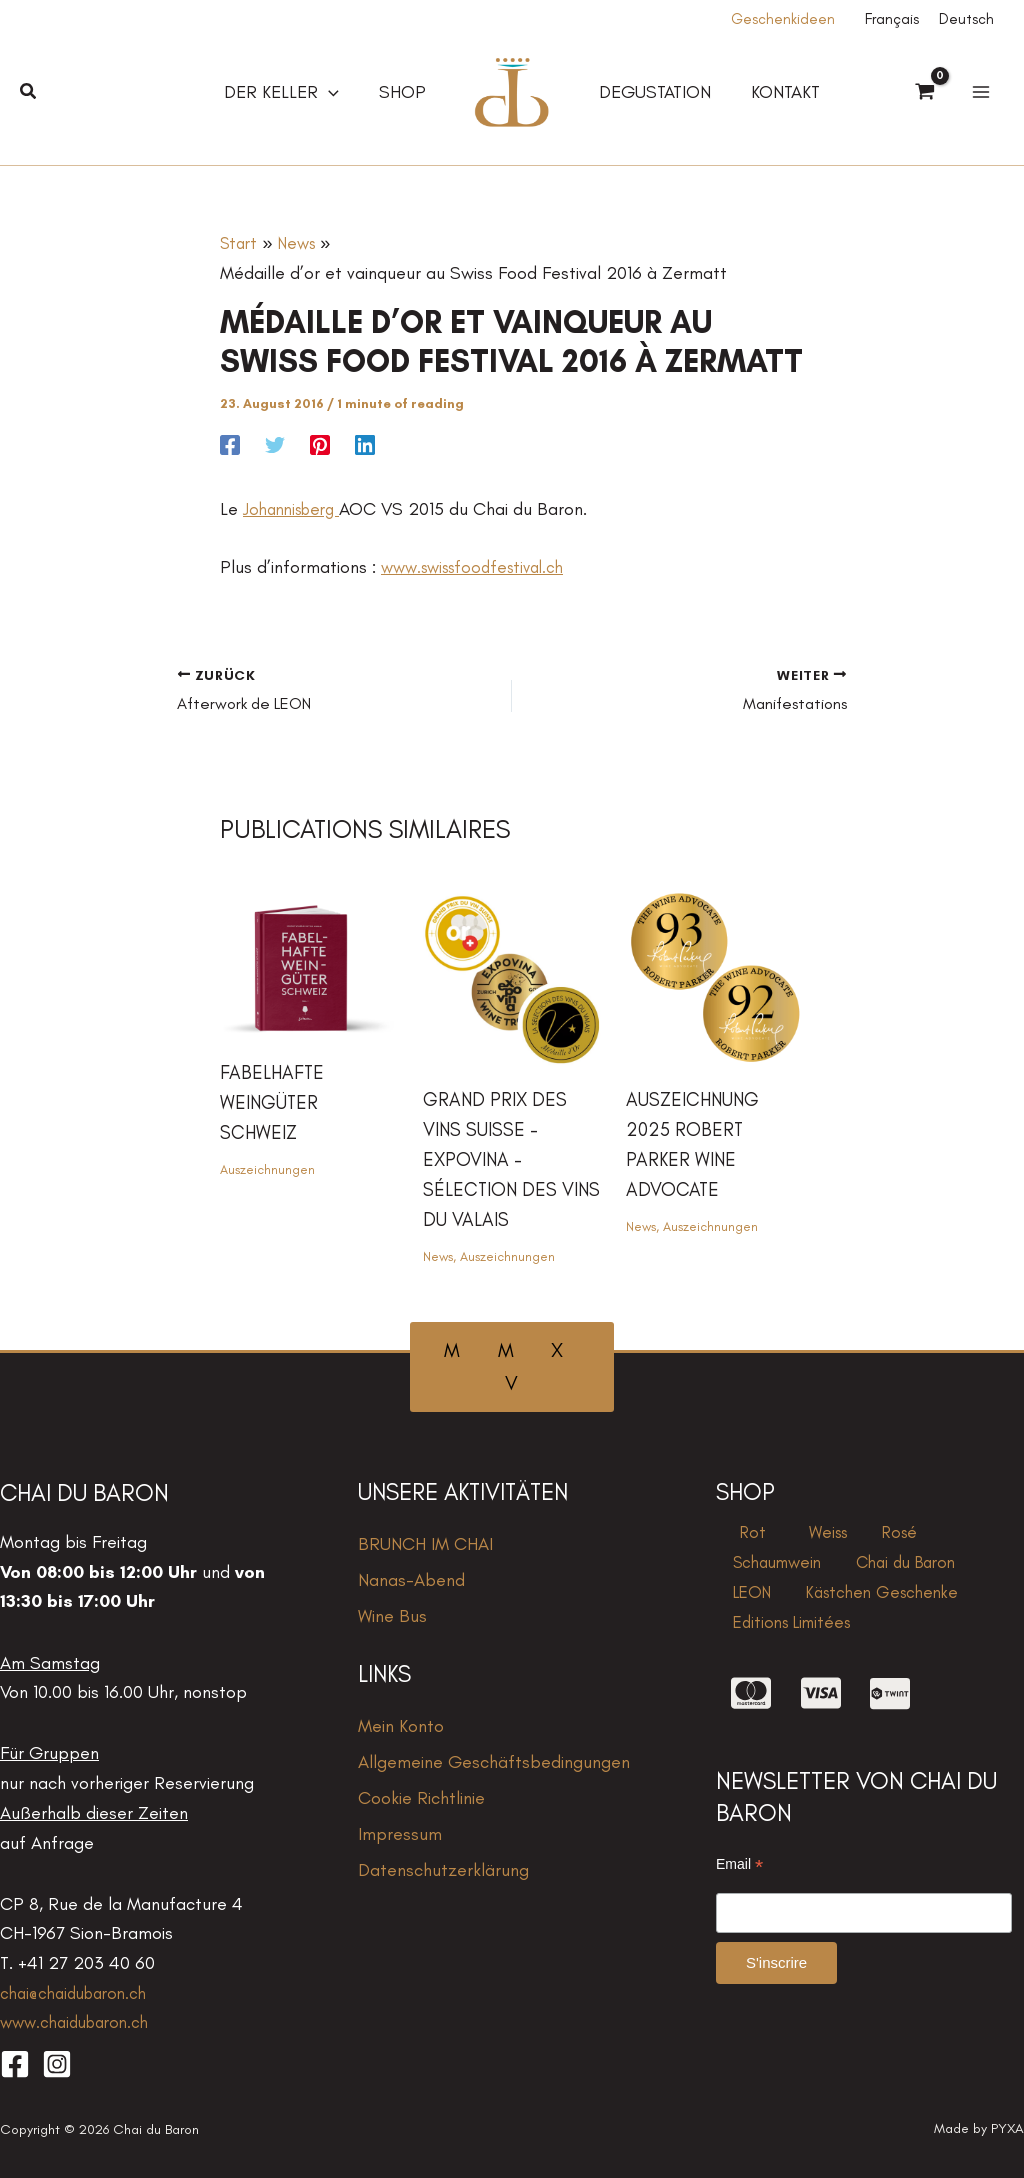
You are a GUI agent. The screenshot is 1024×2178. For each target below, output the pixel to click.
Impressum (400, 1833)
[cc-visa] (821, 1730)
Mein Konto (401, 1725)
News (439, 1255)
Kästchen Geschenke (806, 1614)
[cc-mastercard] (751, 1730)
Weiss (801, 1535)
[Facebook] (230, 443)
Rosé (860, 1535)
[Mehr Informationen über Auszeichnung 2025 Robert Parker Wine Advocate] (715, 974)
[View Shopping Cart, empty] (925, 93)
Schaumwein (946, 1535)
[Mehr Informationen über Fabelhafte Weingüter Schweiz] (309, 960)
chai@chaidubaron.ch (80, 1992)
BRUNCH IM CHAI (425, 1543)
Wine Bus (392, 1615)
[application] (334, 92)
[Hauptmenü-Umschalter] (980, 92)
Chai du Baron (780, 1575)
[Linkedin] (365, 443)
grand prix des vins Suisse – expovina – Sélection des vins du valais (497, 1158)
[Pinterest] (320, 443)
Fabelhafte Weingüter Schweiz (273, 1100)
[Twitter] (275, 443)
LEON (874, 1575)
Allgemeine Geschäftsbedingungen (494, 1761)
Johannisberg (296, 509)
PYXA (1007, 2127)
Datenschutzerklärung (443, 1869)
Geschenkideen (783, 19)
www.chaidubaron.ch (80, 2021)
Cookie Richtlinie (421, 1797)
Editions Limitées (789, 1654)
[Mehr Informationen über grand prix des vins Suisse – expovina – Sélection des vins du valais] (512, 974)
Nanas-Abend (411, 1579)
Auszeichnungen (269, 1167)
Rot (739, 1535)
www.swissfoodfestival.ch (480, 567)
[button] (29, 92)
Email (739, 1901)
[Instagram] (57, 2063)
